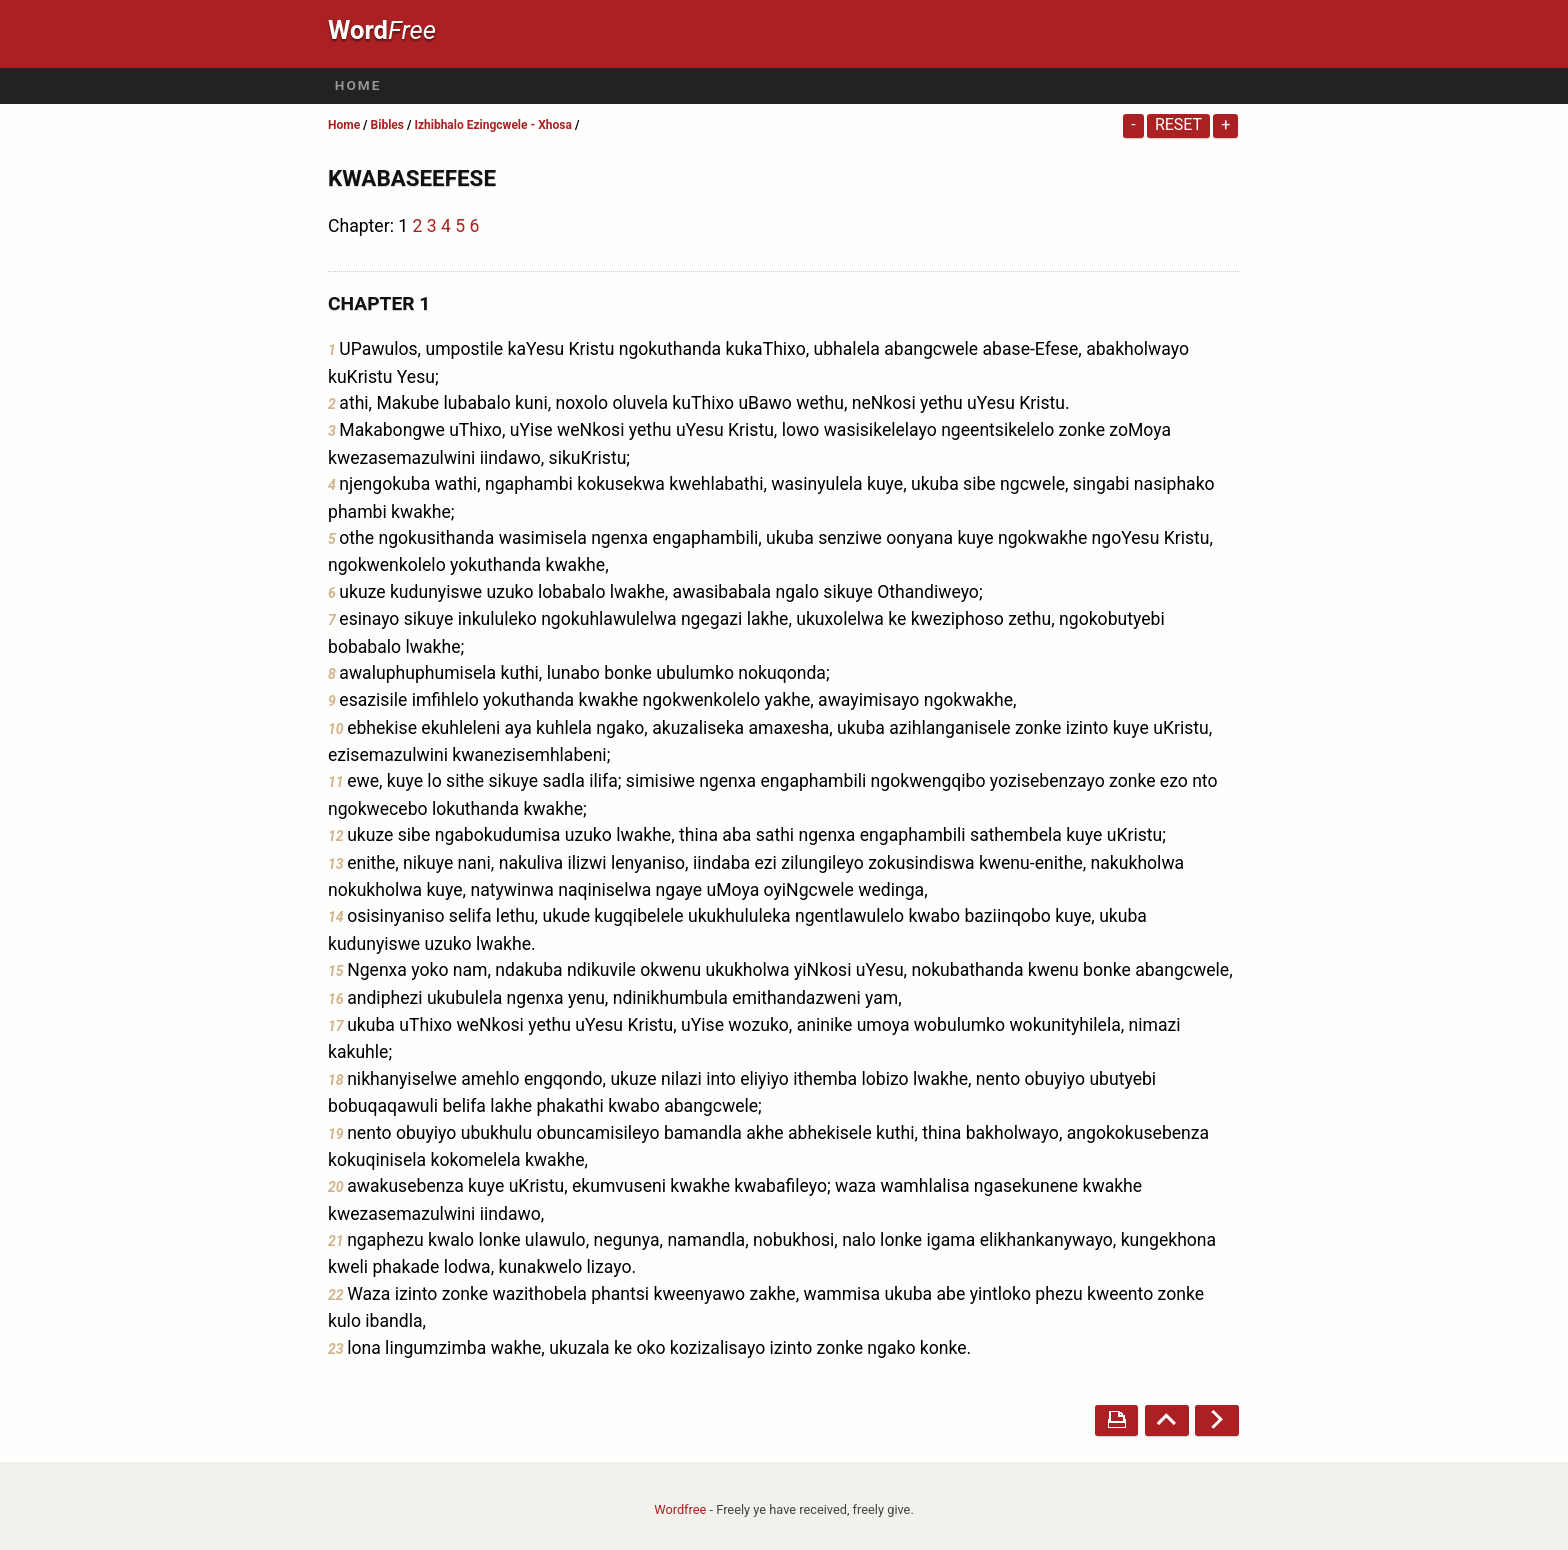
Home (358, 85)
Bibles (387, 125)
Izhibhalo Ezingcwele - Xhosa (493, 125)
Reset (1178, 124)
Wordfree (680, 1509)
